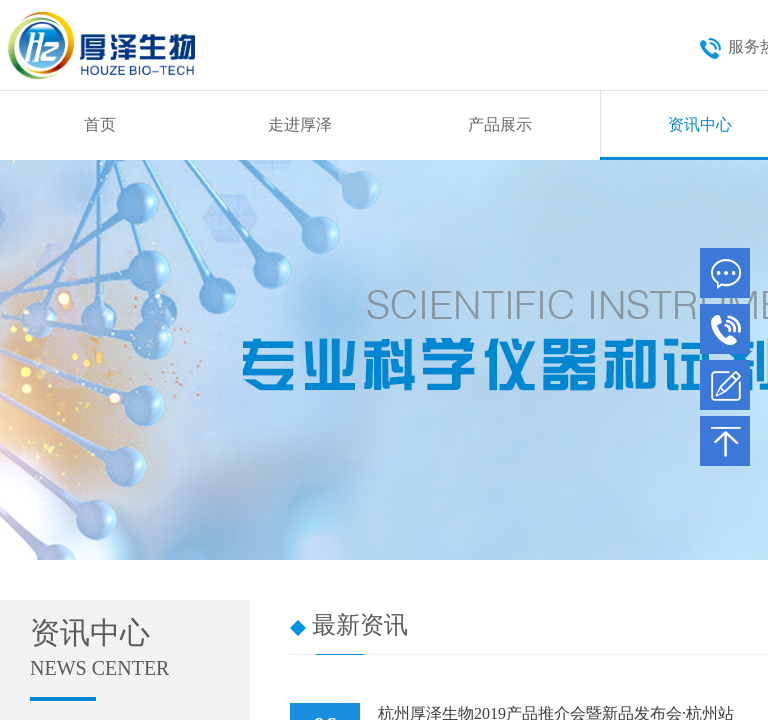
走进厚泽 (300, 124)
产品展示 (500, 124)
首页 (100, 124)
